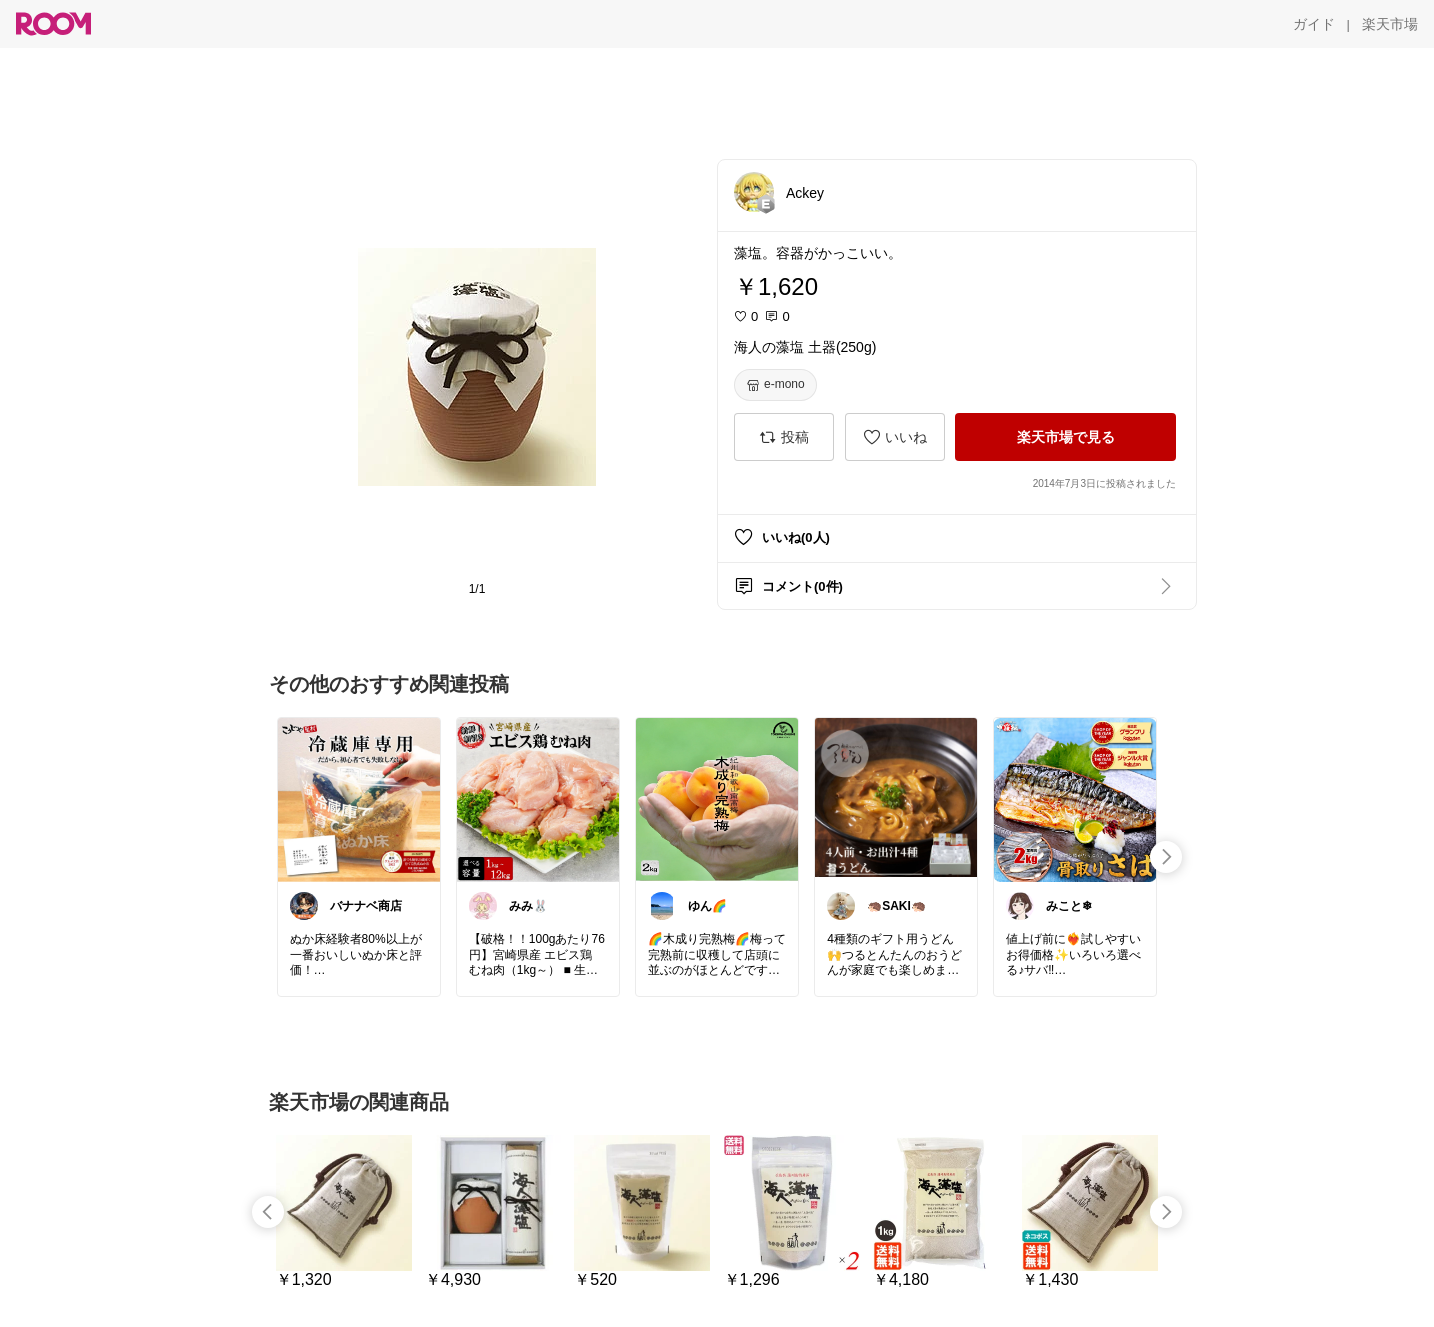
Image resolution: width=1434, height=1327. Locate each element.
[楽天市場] (1390, 24)
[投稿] (784, 437)
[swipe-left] (268, 1212)
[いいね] (895, 437)
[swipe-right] (1166, 857)
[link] (359, 799)
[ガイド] (1314, 24)
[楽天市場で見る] (1065, 437)
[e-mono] (775, 385)
